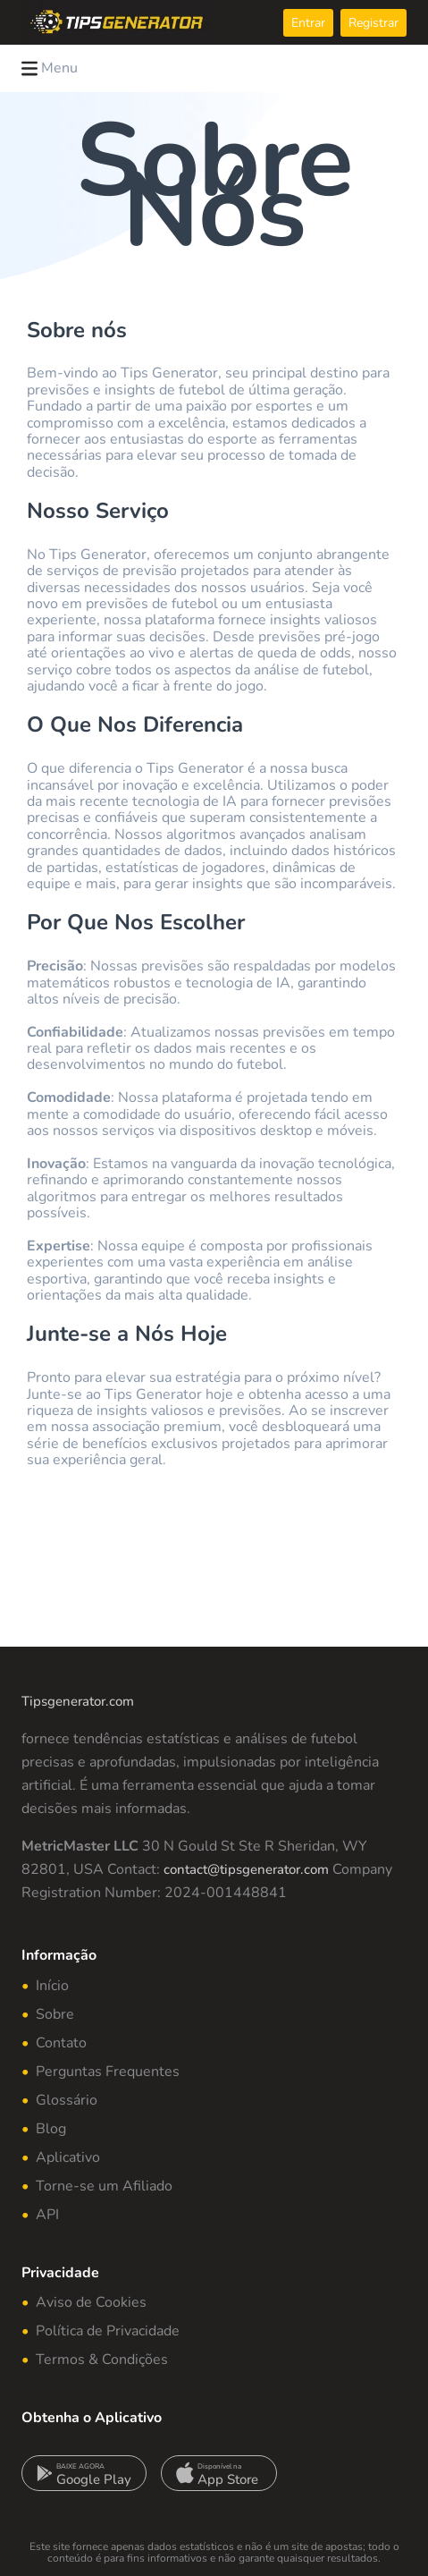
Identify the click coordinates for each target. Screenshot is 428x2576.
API (47, 2214)
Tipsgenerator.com (77, 1701)
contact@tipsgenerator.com (246, 1869)
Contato (61, 2043)
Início (52, 1986)
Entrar (308, 22)
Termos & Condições (102, 2359)
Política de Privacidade (108, 2331)
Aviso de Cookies (91, 2302)
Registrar (373, 22)
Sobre (55, 2014)
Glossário (66, 2100)
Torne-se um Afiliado (104, 2186)
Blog (51, 2129)
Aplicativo (68, 2157)
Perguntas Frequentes (108, 2071)
